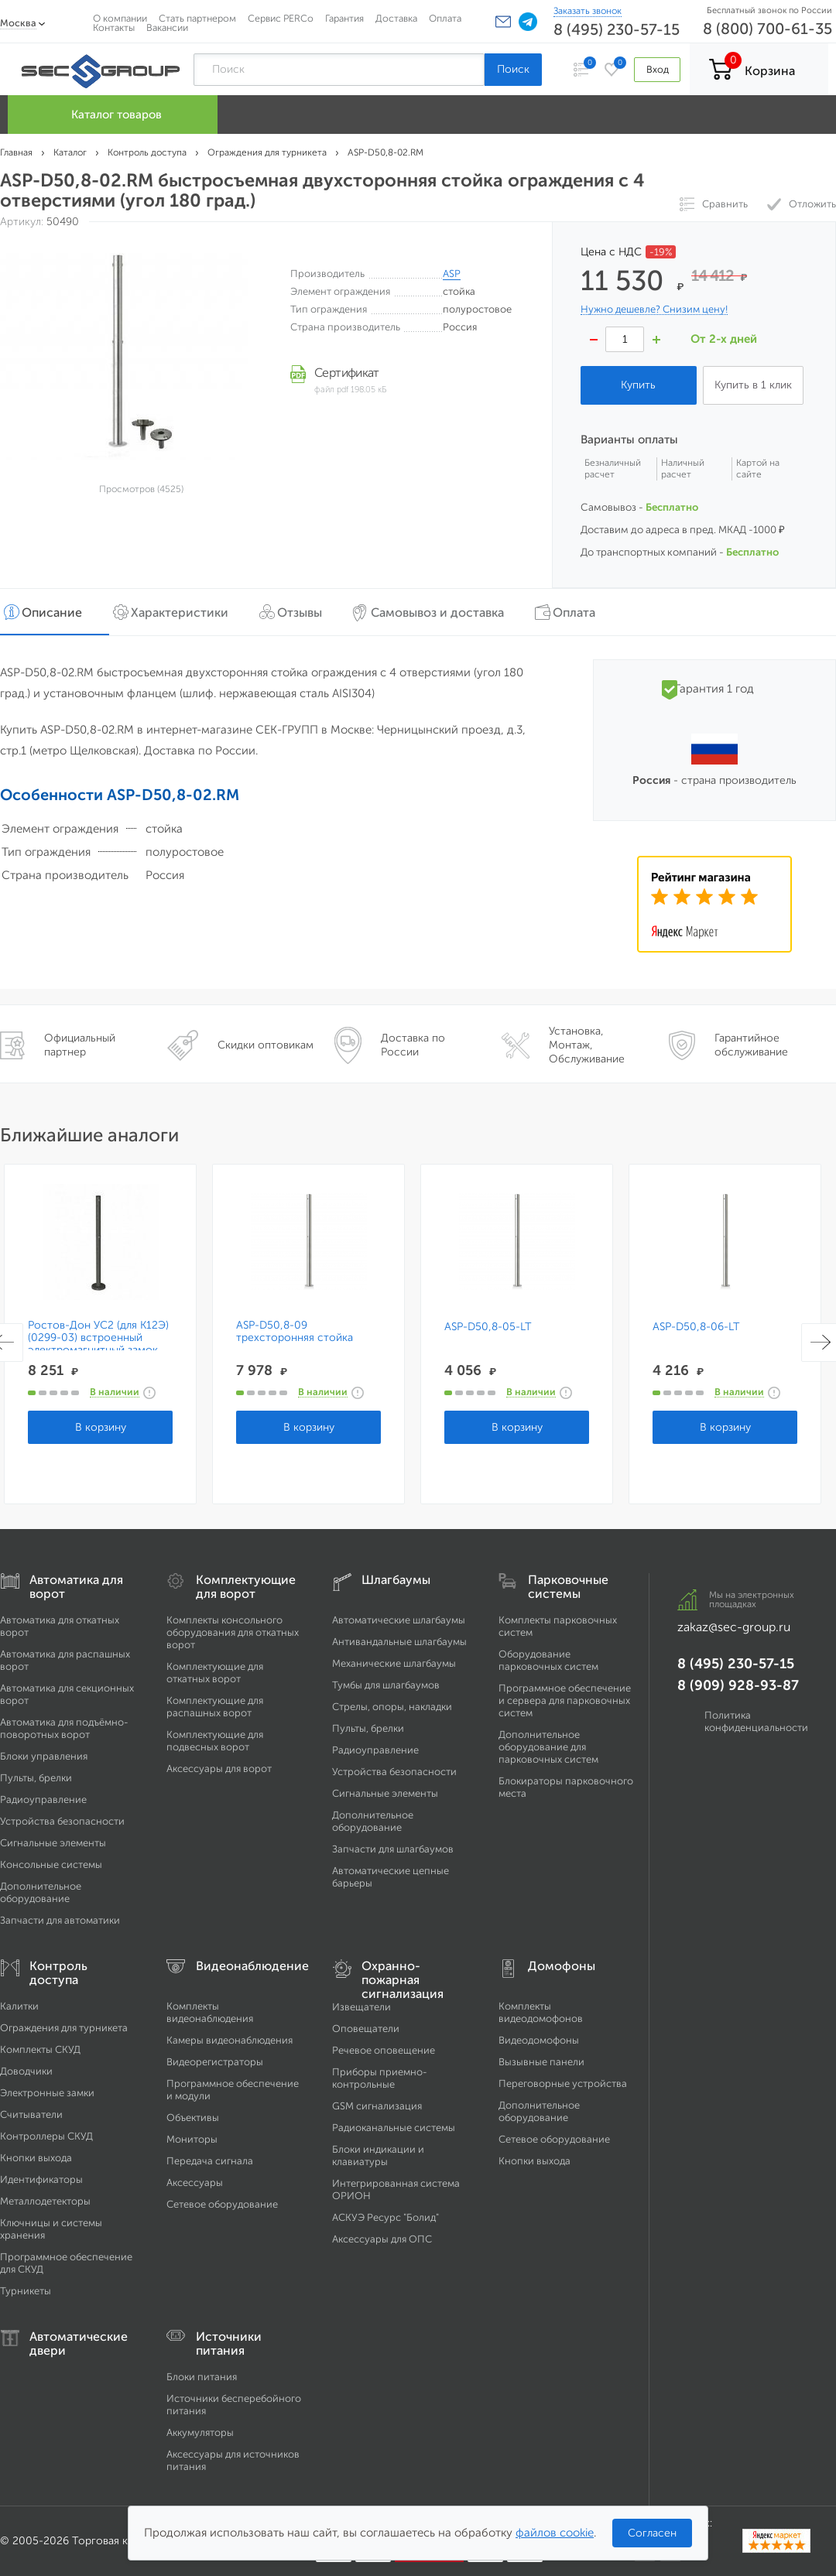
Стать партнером (197, 18)
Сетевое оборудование (222, 2204)
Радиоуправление (43, 1799)
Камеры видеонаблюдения (229, 2040)
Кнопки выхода (36, 2158)
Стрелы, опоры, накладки (392, 1706)
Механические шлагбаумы (394, 1663)
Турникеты (25, 2291)
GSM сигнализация (377, 2106)
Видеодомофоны (539, 2040)
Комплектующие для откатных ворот (214, 1673)
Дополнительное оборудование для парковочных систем (548, 1747)
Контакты (114, 27)
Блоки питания (201, 2377)
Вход (657, 69)
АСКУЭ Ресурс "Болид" (385, 2217)
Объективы (192, 2117)
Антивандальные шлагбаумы (399, 1641)
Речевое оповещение (383, 2050)
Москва (18, 23)
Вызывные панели (541, 2062)
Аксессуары (194, 2182)
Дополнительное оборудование (40, 1892)
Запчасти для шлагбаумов (393, 1849)
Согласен (652, 2533)
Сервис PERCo (281, 18)
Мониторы (192, 2139)
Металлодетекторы (45, 2201)
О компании (120, 18)
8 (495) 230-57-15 (616, 29)
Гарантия (344, 18)
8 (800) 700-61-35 (767, 28)
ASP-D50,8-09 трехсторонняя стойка (294, 1331)
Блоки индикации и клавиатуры (378, 2155)
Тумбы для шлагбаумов (386, 1685)
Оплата (445, 18)
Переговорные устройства (563, 2083)
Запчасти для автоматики (60, 1920)
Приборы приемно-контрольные (379, 2078)
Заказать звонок (587, 10)
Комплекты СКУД (40, 2049)
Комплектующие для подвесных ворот (214, 1741)
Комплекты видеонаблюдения (209, 2012)
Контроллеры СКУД (46, 2136)
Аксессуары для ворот (219, 1768)
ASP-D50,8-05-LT (488, 1327)
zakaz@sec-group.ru (733, 1627)
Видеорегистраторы (214, 2062)
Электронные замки (47, 2093)
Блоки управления (43, 1756)
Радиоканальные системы (393, 2127)
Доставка (396, 18)
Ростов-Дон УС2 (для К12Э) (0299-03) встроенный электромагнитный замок (98, 1337)
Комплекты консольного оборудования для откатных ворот (232, 1632)
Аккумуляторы (200, 2432)
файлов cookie (555, 2533)
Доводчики (26, 2071)
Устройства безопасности (62, 1821)
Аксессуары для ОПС (382, 2239)
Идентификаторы (41, 2179)
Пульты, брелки (36, 1778)
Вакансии (167, 27)
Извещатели (361, 2007)
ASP (452, 273)
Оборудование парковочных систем (548, 1660)
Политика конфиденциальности (756, 1721)
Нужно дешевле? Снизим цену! (654, 309)
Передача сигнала (209, 2161)
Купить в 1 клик (753, 385)
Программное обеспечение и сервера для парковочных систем (565, 1700)
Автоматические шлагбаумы (398, 1620)
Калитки (19, 2006)
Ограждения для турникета (64, 2028)
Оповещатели (365, 2028)
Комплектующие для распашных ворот (214, 1707)
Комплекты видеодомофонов (541, 2012)
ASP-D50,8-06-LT (696, 1327)
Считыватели (31, 2114)
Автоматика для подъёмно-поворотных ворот (64, 1728)
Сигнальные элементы (53, 1843)
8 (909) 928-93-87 (738, 1685)
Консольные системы (51, 1864)
